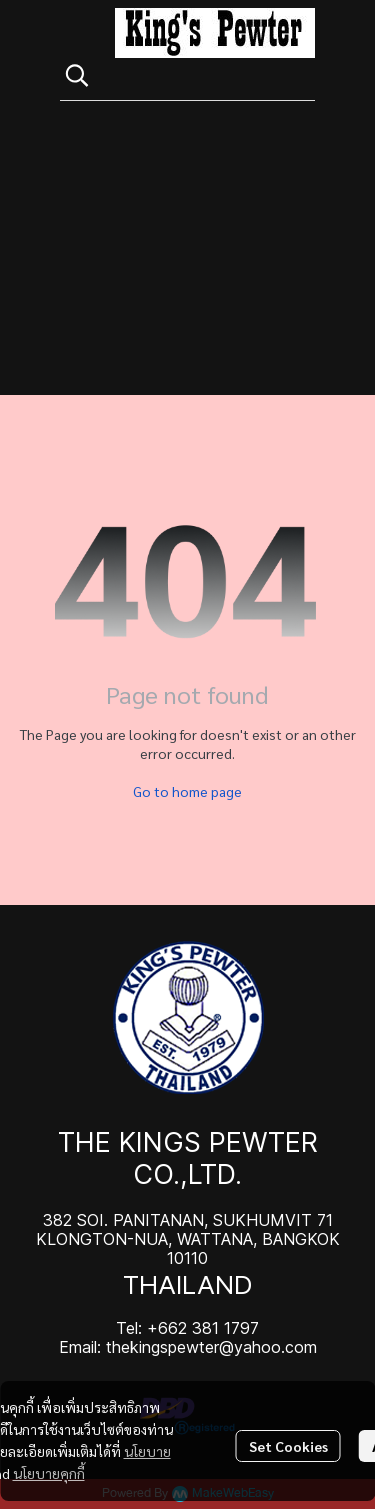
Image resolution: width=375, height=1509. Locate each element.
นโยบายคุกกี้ (49, 1473)
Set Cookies (288, 1446)
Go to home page (187, 791)
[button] (180, 75)
